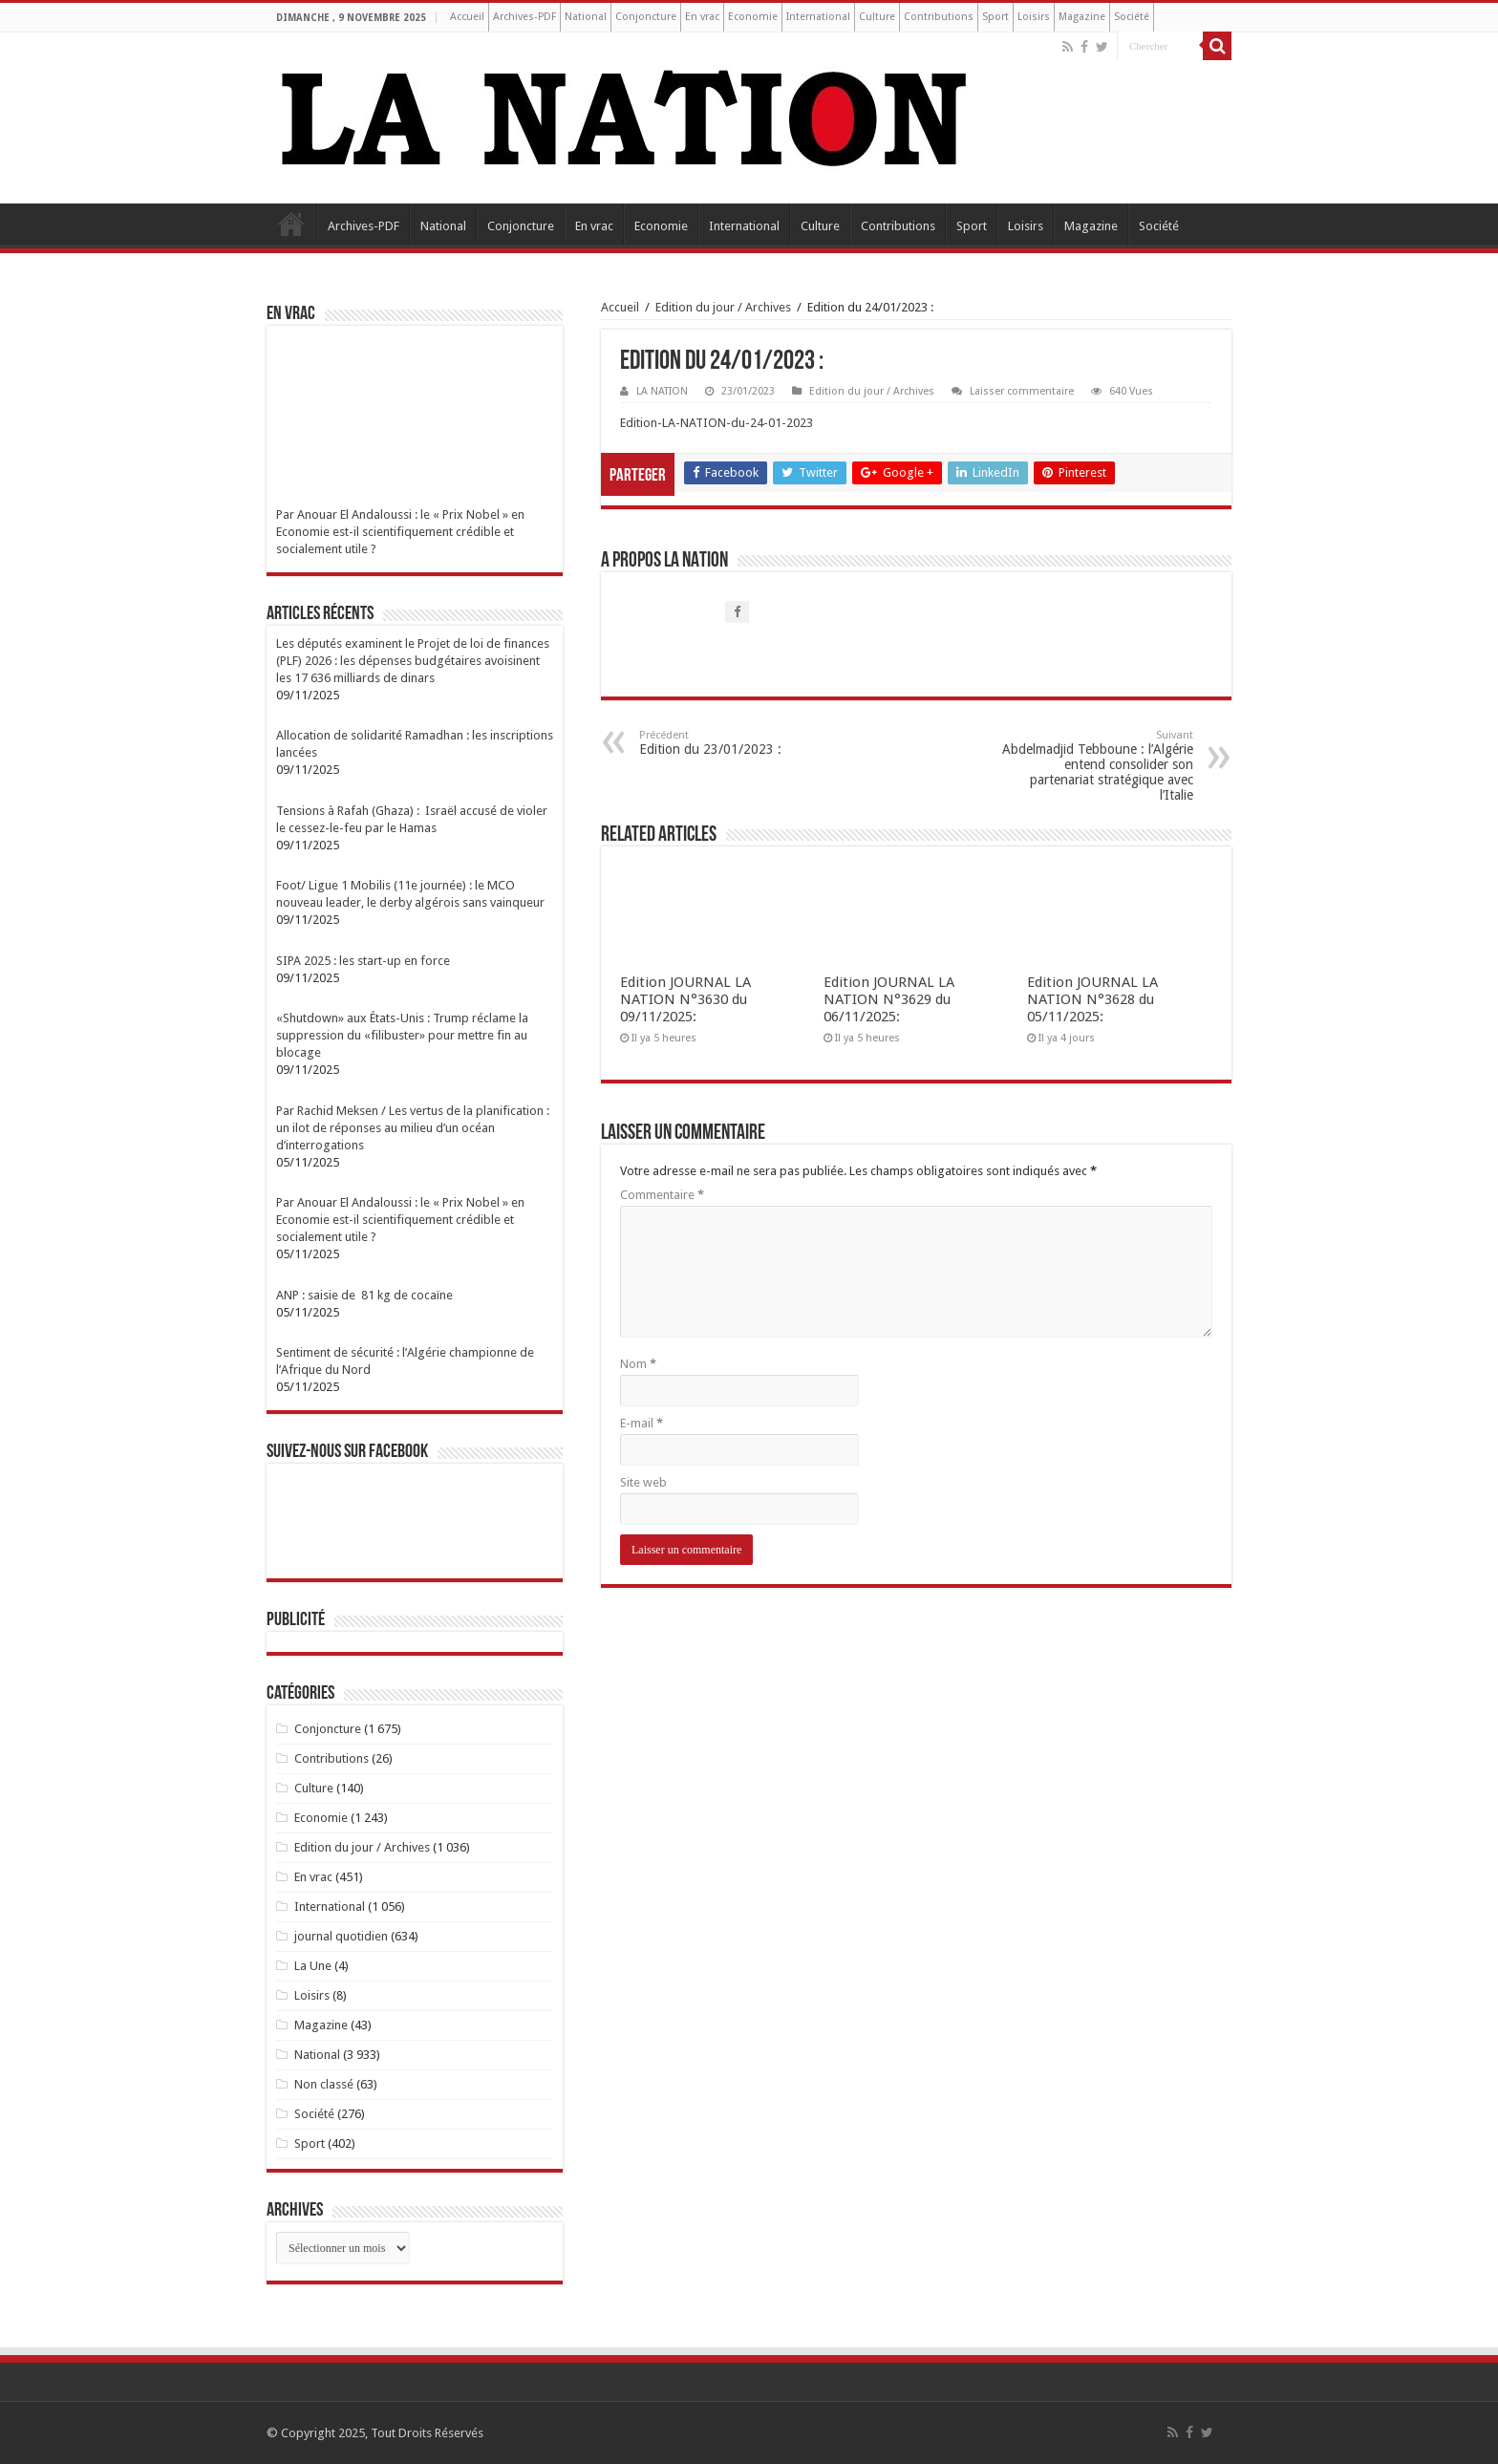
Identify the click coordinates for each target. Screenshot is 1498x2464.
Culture (877, 17)
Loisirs (1033, 17)
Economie (753, 17)
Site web (643, 1482)
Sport (995, 17)
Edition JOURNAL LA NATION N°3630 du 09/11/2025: (685, 999)
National (586, 17)
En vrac (702, 17)
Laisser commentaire (1022, 391)
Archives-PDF (524, 17)
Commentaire (662, 1195)
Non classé (323, 2084)
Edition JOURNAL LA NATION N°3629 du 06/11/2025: (889, 999)
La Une (313, 1966)
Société (1131, 17)
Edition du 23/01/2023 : (737, 743)
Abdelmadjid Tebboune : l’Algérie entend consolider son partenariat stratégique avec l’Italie (1095, 766)
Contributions (939, 17)
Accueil (467, 17)
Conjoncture (645, 17)
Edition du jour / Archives (723, 307)
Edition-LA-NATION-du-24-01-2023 (716, 423)
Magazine (1082, 17)
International (818, 17)
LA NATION (662, 391)
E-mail (641, 1423)
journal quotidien (341, 1936)
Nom (638, 1364)
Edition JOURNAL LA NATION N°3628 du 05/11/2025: (1092, 999)
